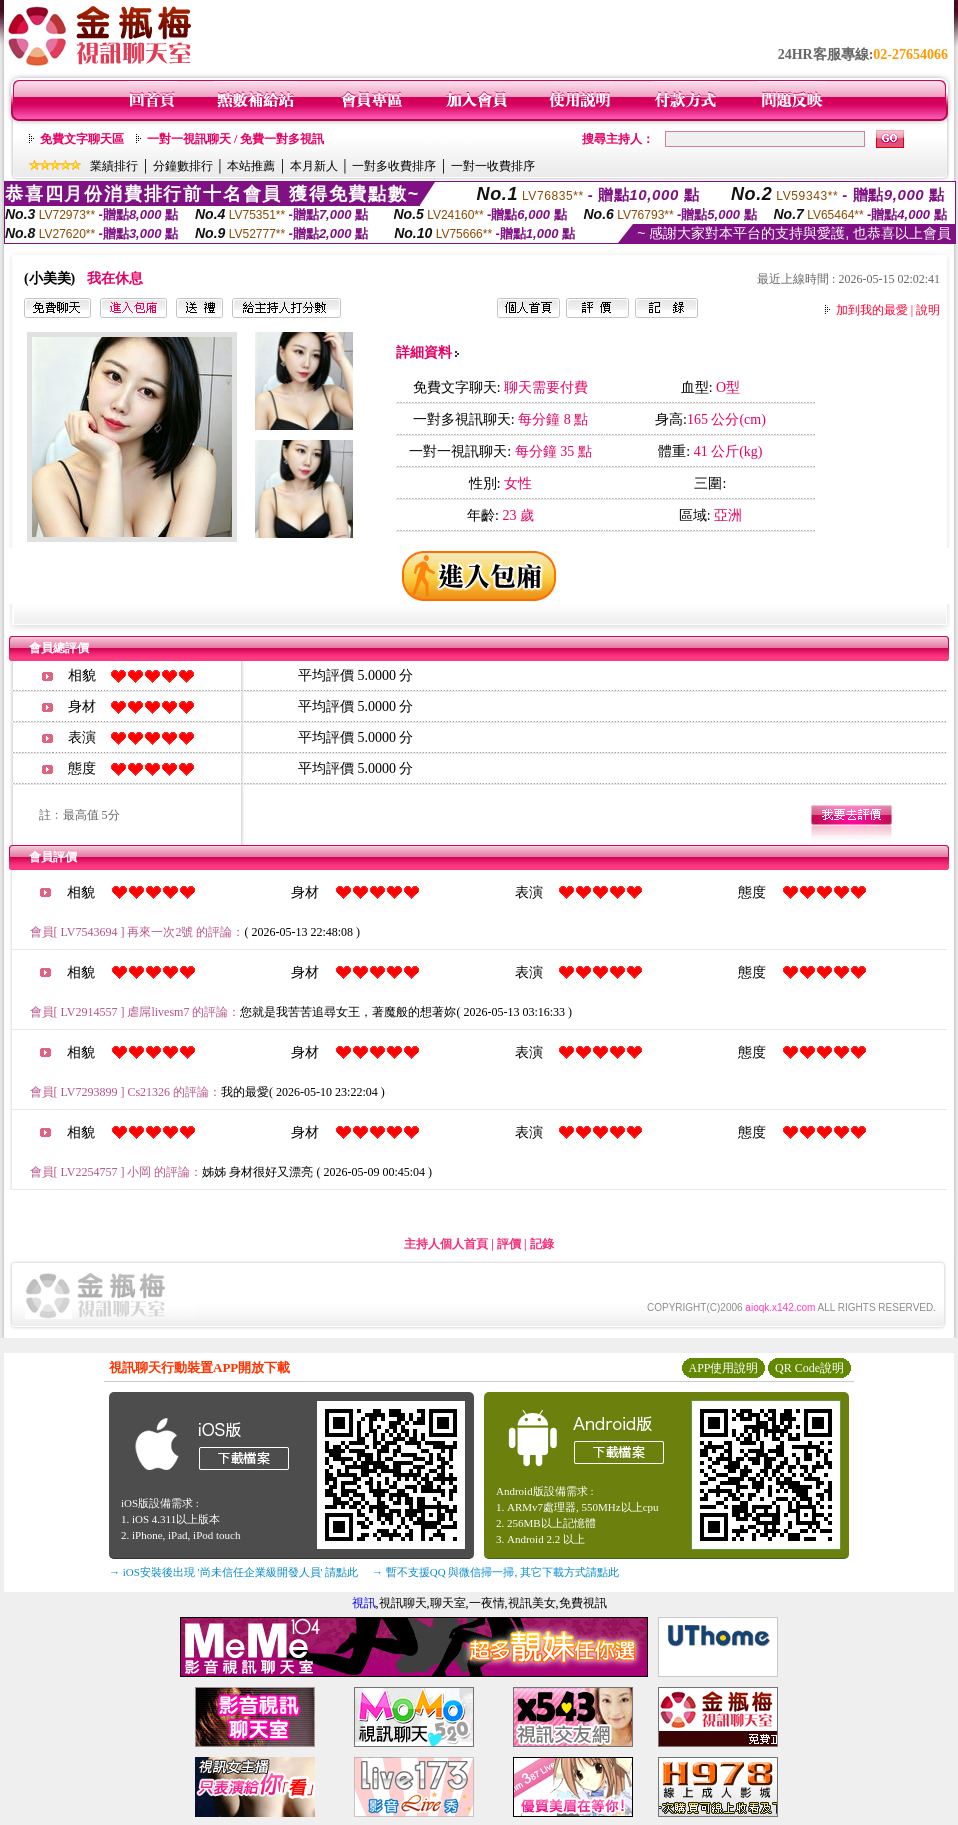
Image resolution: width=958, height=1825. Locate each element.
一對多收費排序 (394, 166)
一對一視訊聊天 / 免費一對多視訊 (235, 139)
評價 (509, 1244)
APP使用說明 (723, 1368)
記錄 (542, 1244)
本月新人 (314, 166)
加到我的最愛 (872, 310)
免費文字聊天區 (82, 139)
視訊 (364, 1603)
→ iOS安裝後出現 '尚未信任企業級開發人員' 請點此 (233, 1572)
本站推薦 (251, 166)
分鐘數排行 (183, 166)
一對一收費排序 (493, 166)
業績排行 (114, 166)
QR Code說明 (809, 1368)
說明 (928, 310)
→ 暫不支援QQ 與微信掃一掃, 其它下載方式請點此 (495, 1572)
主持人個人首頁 (446, 1244)
